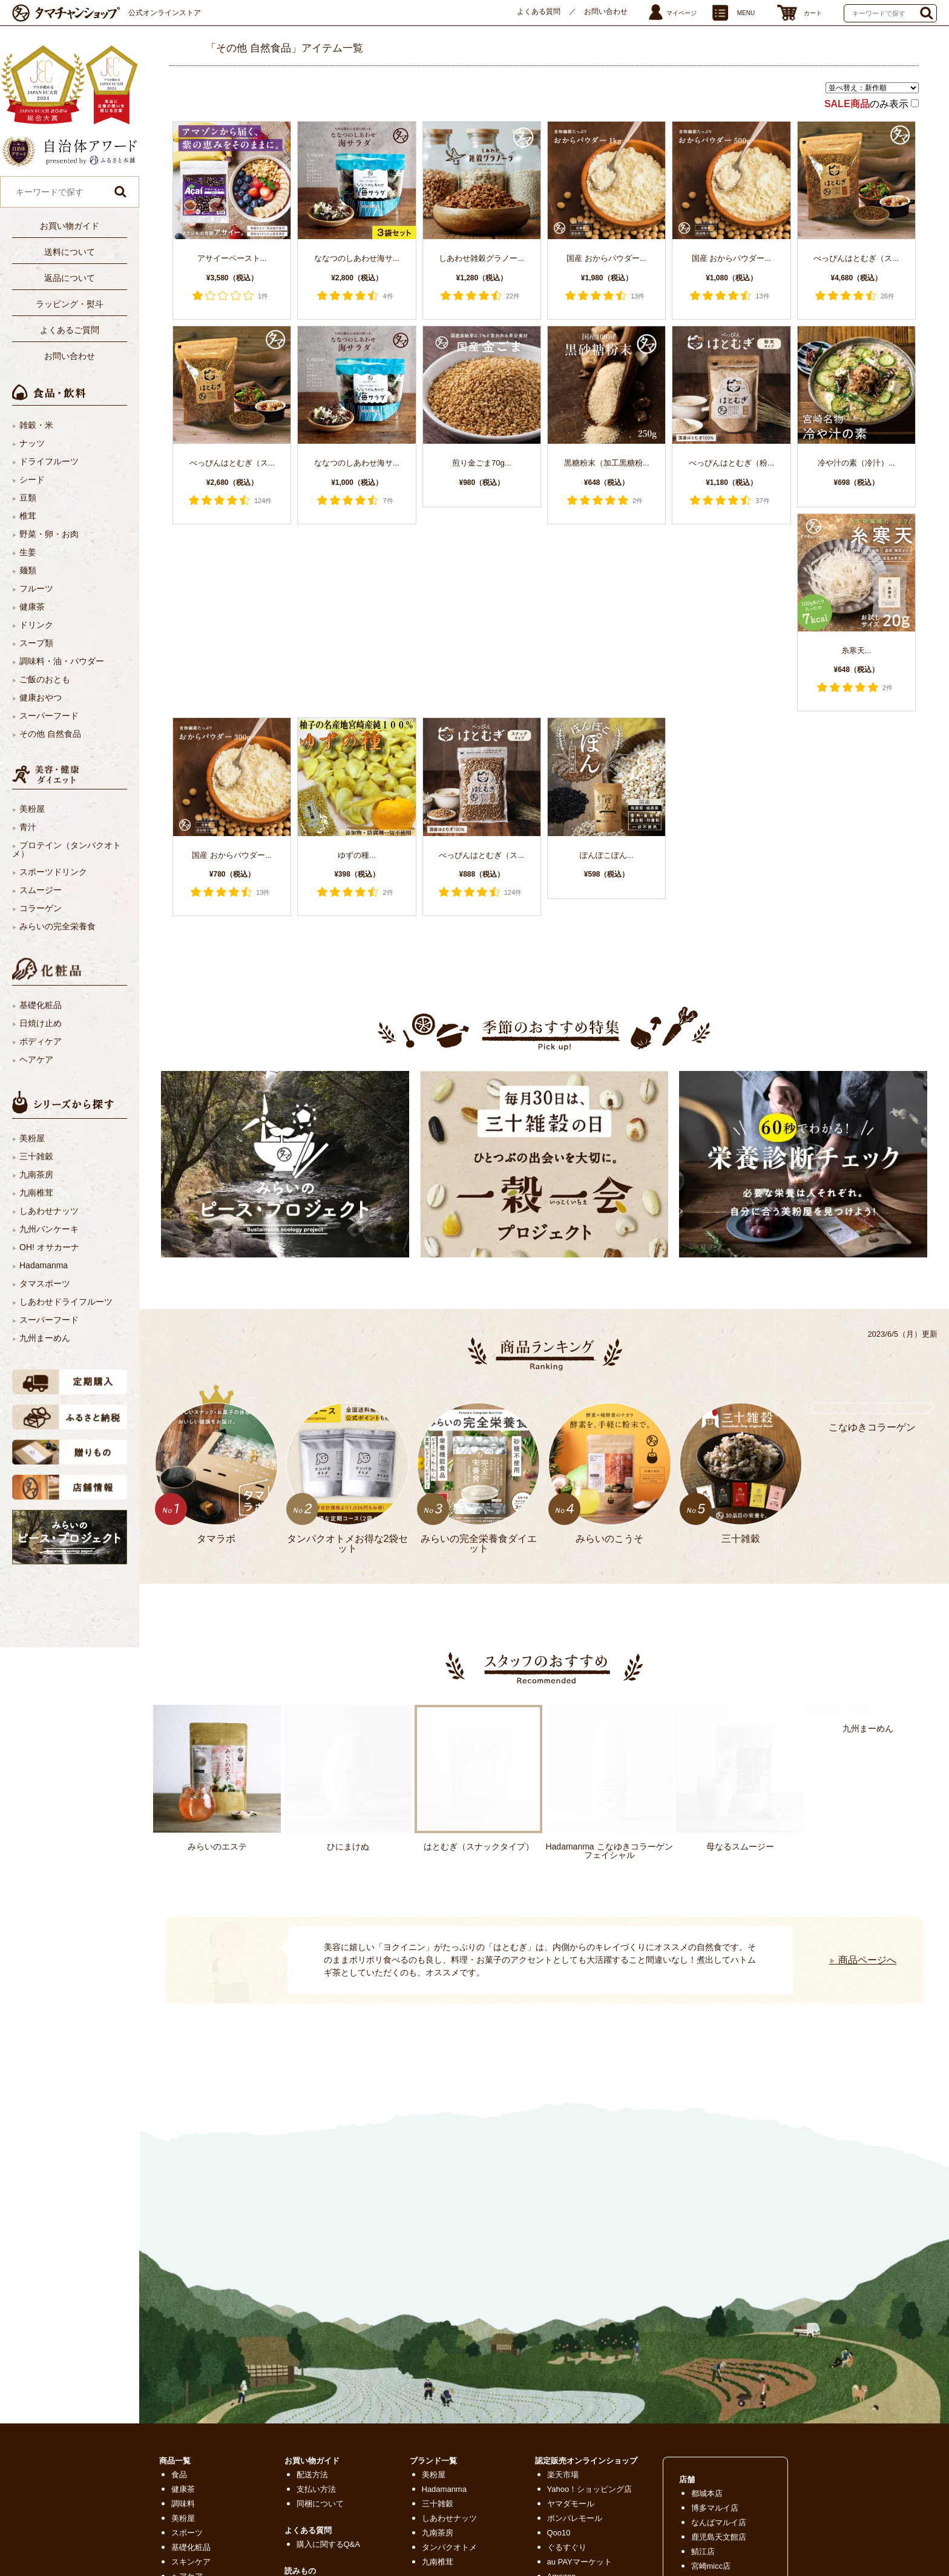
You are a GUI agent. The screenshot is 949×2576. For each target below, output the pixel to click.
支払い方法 (316, 2489)
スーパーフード (49, 715)
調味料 (183, 2503)
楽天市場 (563, 2474)
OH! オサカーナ (49, 1247)
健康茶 (32, 606)
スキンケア (191, 2561)
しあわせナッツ (49, 1211)
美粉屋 (32, 809)
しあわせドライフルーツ (66, 1301)
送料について (69, 252)
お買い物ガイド (69, 226)
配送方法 (312, 2474)
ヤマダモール (570, 2503)
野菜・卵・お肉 (49, 534)
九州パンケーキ (49, 1229)
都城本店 (707, 2493)
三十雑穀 (36, 1156)
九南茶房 (36, 1174)
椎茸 (27, 516)
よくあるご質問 (69, 330)
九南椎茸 (36, 1192)
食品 (179, 2474)
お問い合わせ (606, 11)
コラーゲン (40, 908)
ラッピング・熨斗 (69, 304)
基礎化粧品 (40, 1005)
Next (172, 1945)
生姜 (27, 552)
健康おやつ (40, 697)
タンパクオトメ (449, 2547)
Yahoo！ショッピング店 (589, 2489)
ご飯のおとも (44, 679)
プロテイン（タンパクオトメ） (66, 849)
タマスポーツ (44, 1283)
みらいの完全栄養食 (57, 926)
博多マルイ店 (714, 2507)
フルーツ (36, 588)
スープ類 (36, 643)
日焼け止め (40, 1023)
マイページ (681, 13)
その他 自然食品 (50, 734)
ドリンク (36, 625)
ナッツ (32, 443)
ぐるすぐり (566, 2547)
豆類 (27, 497)
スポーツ (187, 2532)
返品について (69, 278)
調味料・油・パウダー (61, 661)
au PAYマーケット (579, 2561)
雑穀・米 (36, 425)
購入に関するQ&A (328, 2544)
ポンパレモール (574, 2518)
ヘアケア (36, 1059)
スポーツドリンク (53, 872)
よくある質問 (538, 11)
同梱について (320, 2503)
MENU (746, 13)
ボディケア (40, 1041)
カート (813, 13)
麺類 (27, 570)
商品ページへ (862, 1960)
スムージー (40, 890)
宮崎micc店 (711, 2566)
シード (32, 479)
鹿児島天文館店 (718, 2536)
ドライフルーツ (49, 461)
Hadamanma (43, 1265)
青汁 (27, 827)
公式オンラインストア (164, 12)
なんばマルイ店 (718, 2522)
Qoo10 (559, 2532)
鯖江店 (703, 2551)
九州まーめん (44, 1338)
